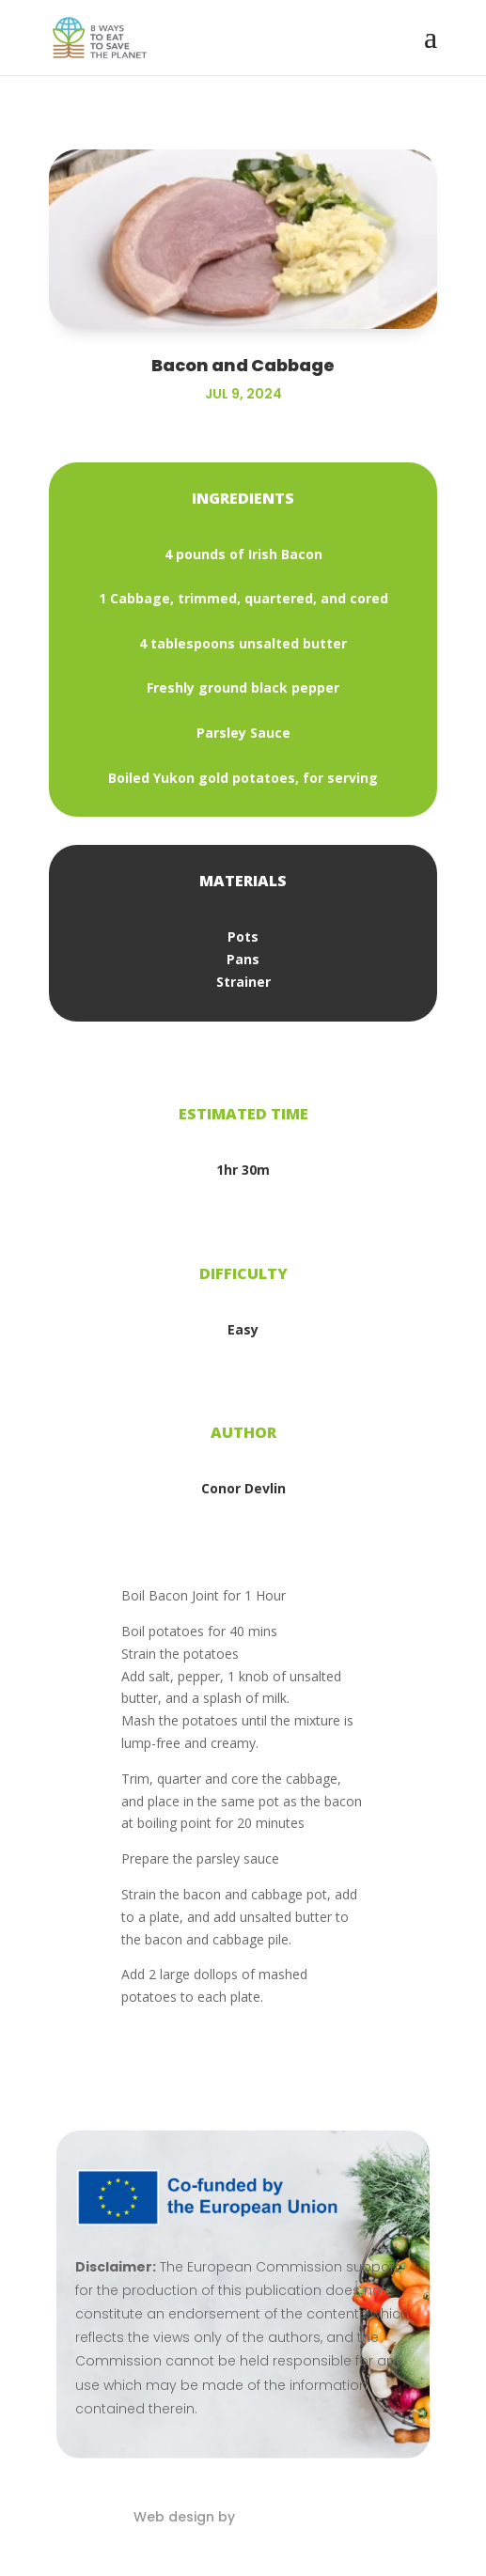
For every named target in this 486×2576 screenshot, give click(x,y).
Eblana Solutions (296, 2516)
